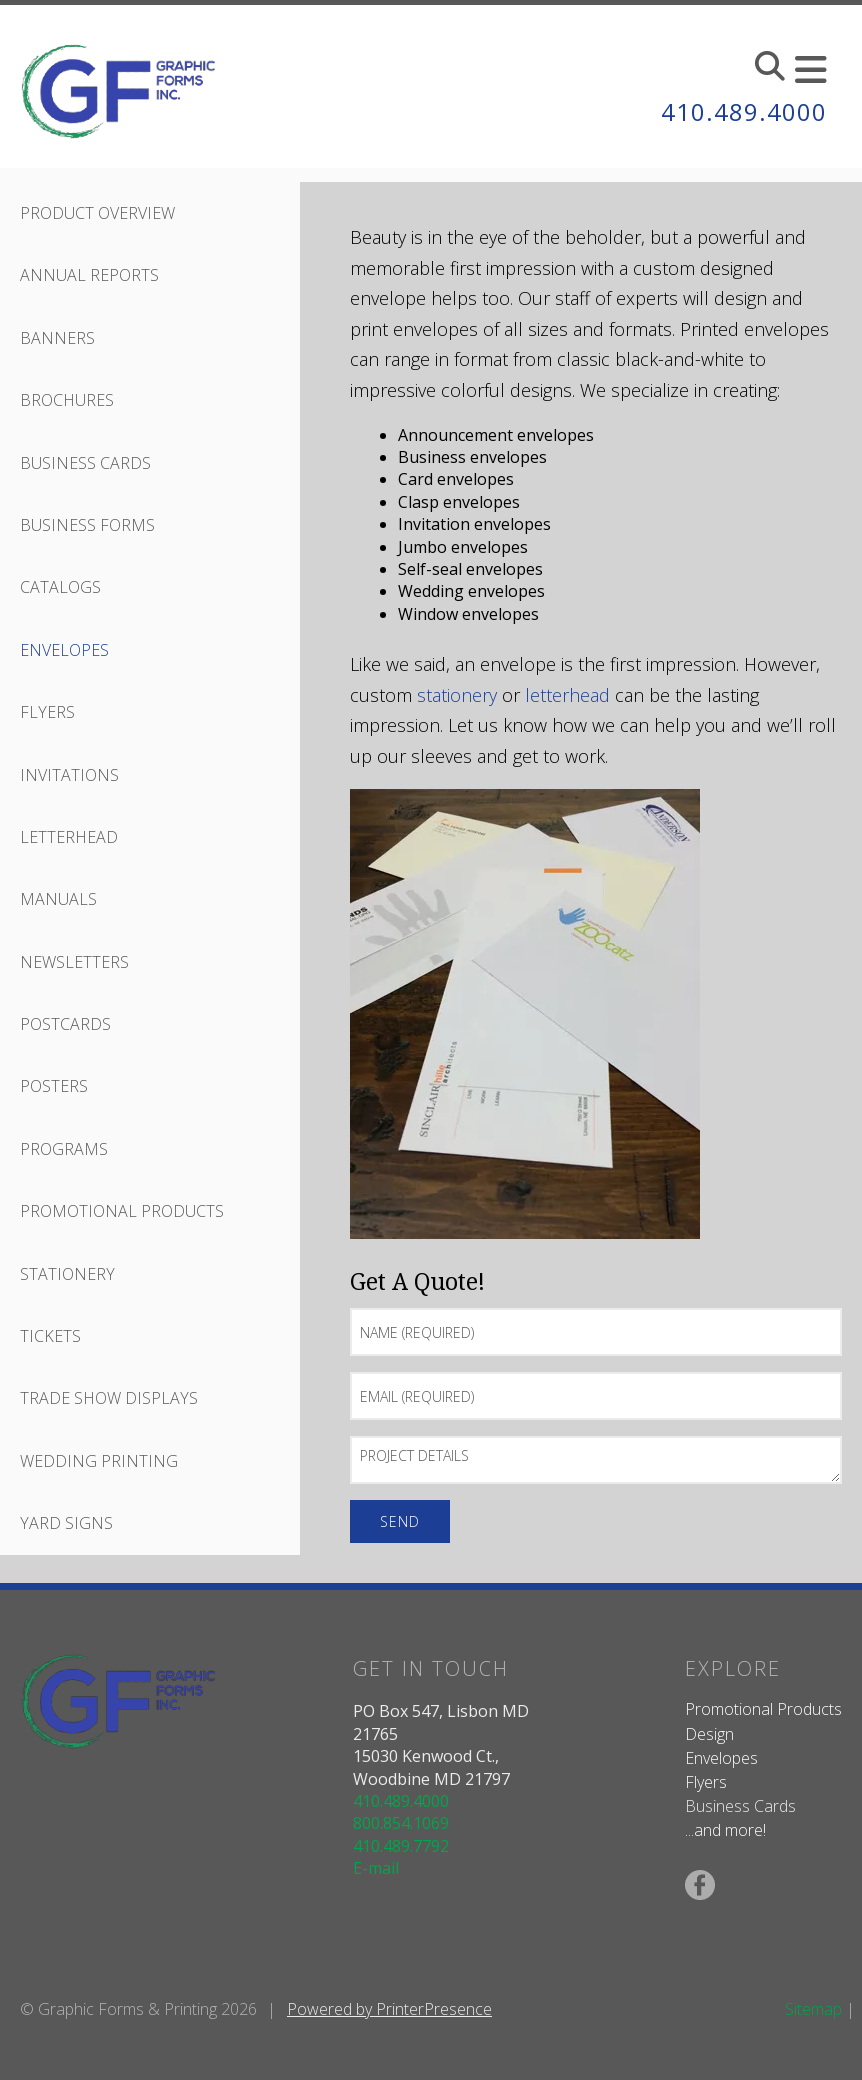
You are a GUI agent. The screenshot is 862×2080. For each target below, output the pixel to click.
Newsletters (74, 962)
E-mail (376, 1868)
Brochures (67, 400)
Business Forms (87, 525)
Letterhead (69, 837)
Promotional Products (122, 1211)
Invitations (69, 775)
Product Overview (97, 213)
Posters (54, 1086)
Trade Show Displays (109, 1398)
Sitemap (813, 2009)
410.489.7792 (401, 1846)
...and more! (725, 1830)
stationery (457, 695)
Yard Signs (66, 1523)
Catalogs (60, 587)
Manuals (58, 899)
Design (709, 1734)
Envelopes (64, 650)
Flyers (47, 712)
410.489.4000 (744, 111)
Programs (64, 1149)
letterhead (567, 695)
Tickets (50, 1336)
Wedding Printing (99, 1461)
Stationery (67, 1274)
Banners (57, 338)
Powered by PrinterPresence (389, 2009)
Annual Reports (89, 275)
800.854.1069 (401, 1823)
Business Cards (85, 463)
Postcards (65, 1024)
